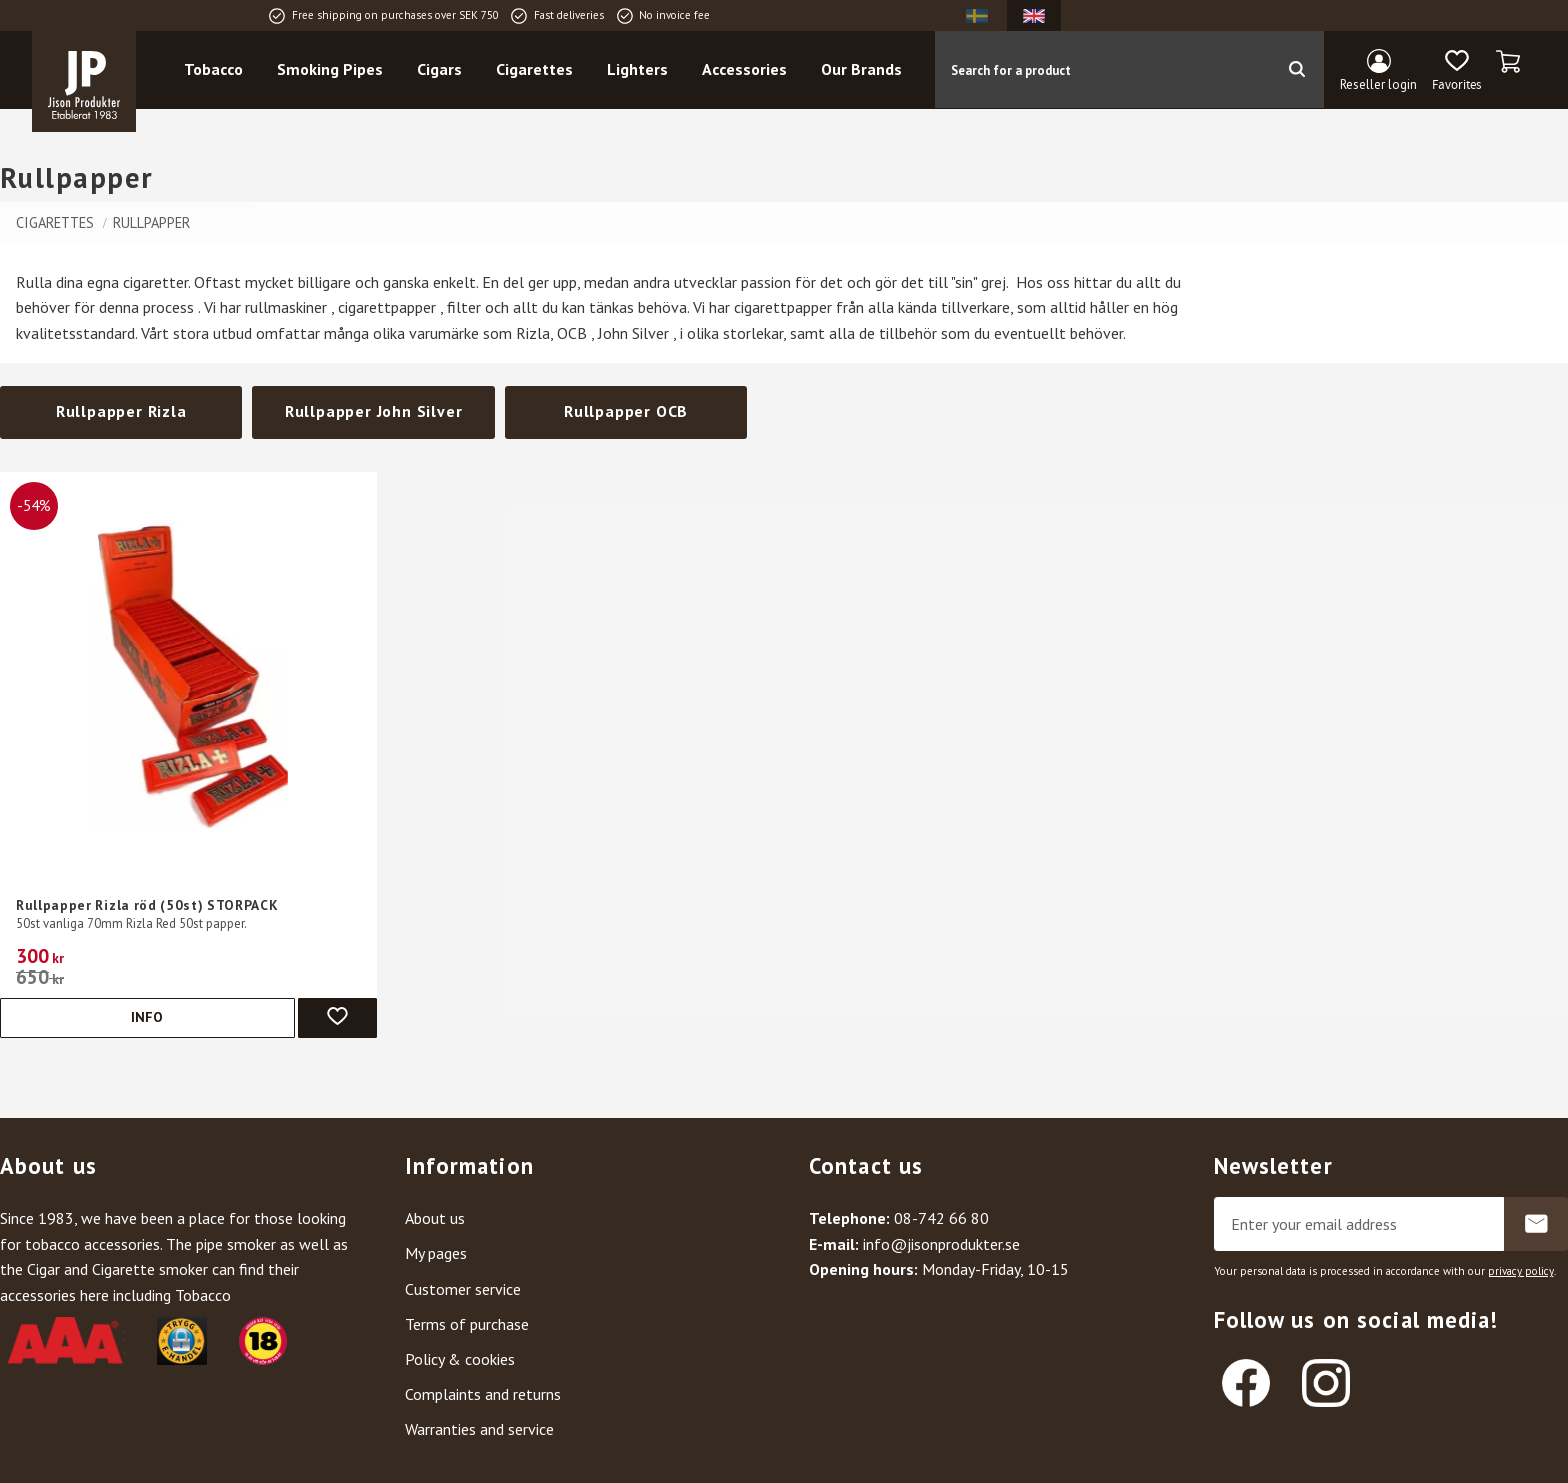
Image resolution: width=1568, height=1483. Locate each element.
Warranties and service (479, 1429)
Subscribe (1536, 1224)
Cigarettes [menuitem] (538, 71)
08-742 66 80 (941, 1218)
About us (435, 1218)
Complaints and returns (483, 1394)
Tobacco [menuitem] (217, 71)
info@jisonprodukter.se (941, 1244)
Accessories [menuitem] (748, 71)
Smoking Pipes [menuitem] (334, 71)
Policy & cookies (460, 1359)
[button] (1456, 73)
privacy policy (1521, 1271)
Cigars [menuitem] (443, 71)
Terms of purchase (467, 1324)
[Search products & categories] (1104, 71)
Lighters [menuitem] (641, 71)
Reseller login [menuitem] (1378, 85)
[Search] (1296, 71)
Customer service (463, 1289)
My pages (436, 1253)
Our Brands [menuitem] (865, 71)
